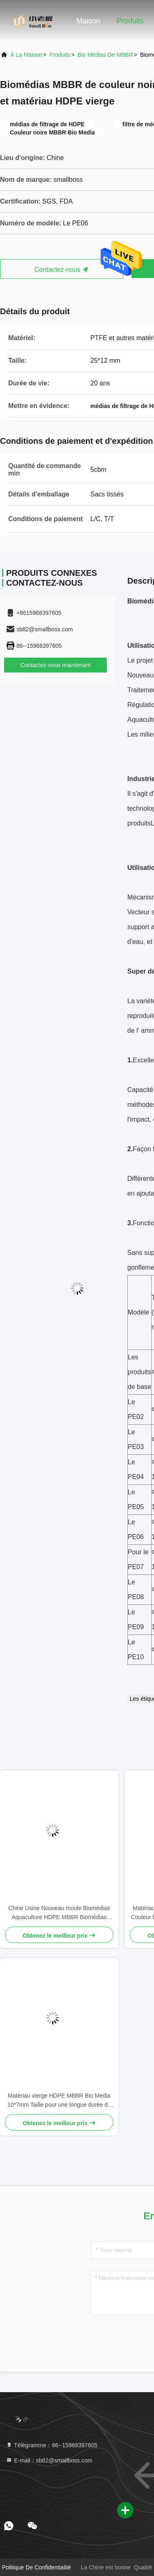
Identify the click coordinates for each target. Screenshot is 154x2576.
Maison (88, 21)
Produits (130, 21)
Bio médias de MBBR (105, 54)
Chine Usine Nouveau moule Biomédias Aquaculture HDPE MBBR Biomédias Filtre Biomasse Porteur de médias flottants (59, 1913)
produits (59, 54)
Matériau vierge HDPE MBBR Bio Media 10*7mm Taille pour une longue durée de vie (59, 2100)
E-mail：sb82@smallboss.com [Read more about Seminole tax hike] (49, 2460)
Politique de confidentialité (36, 2567)
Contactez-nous (61, 269)
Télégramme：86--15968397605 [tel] (51, 2445)
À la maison (26, 54)
